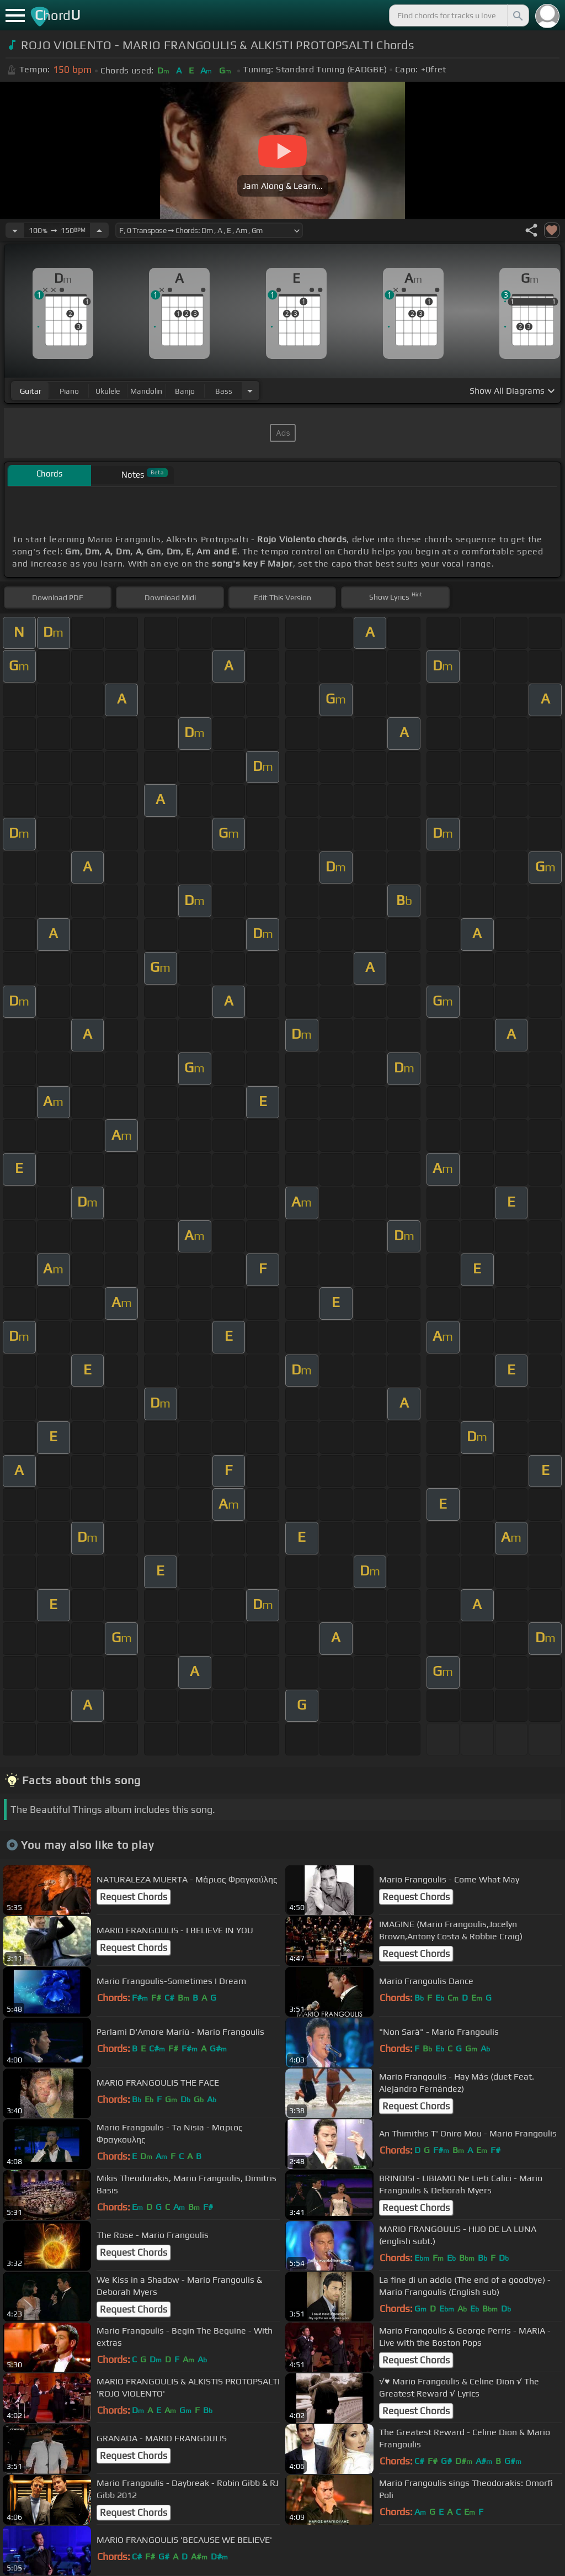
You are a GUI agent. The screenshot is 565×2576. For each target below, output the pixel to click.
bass (223, 391)
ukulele (107, 391)
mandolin (146, 391)
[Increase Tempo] (99, 230)
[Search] (517, 15)
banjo (185, 391)
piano (69, 391)
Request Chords (133, 1896)
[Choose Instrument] (250, 390)
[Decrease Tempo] (15, 230)
